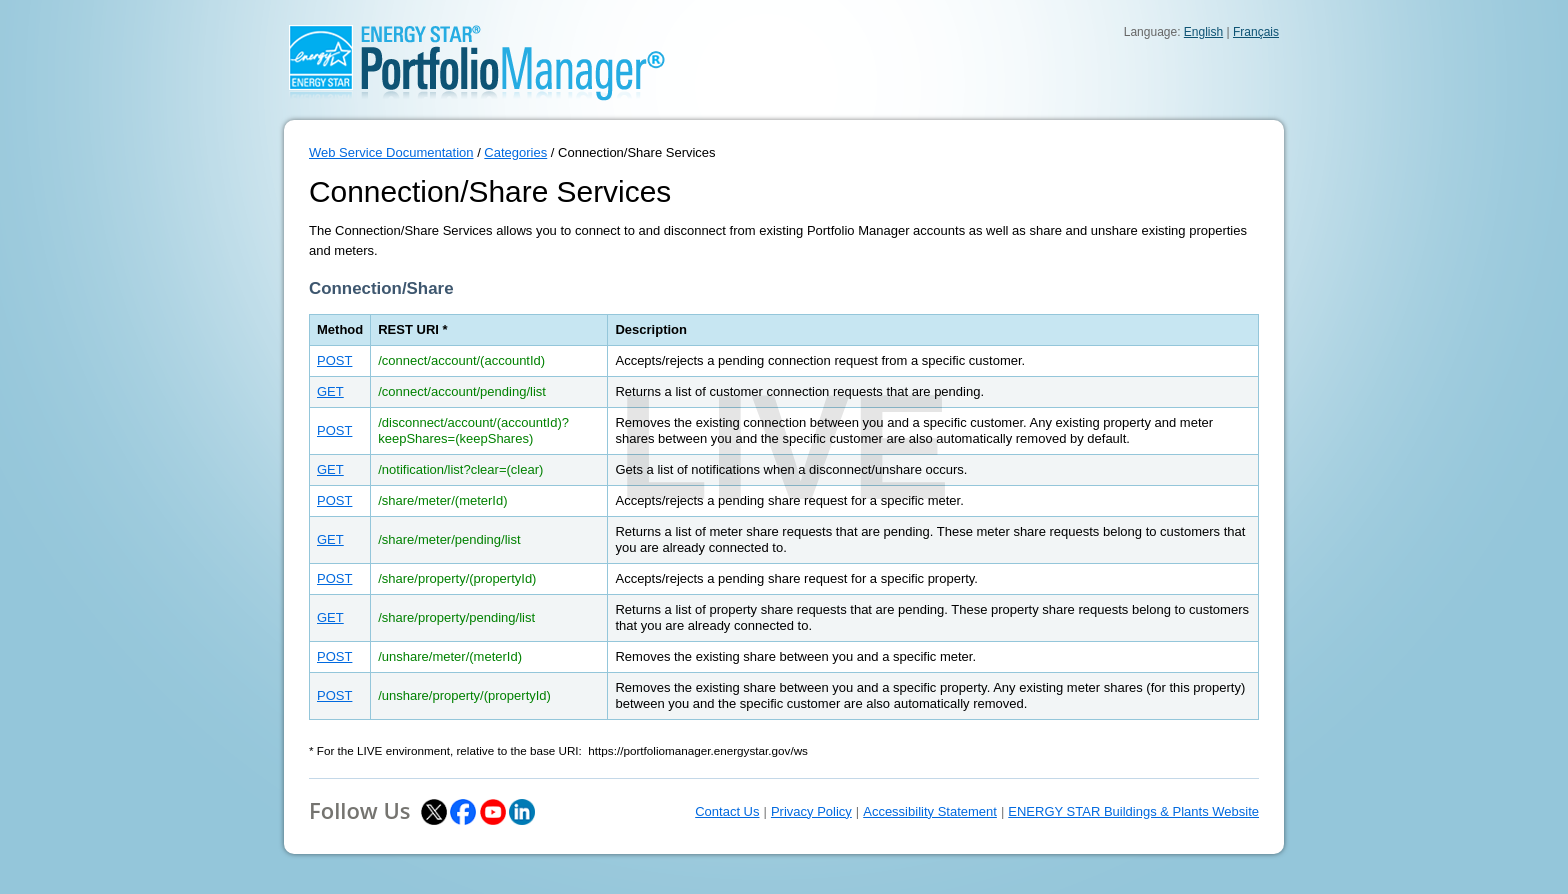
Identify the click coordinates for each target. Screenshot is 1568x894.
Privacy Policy (811, 811)
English (1203, 32)
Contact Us (727, 811)
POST (334, 360)
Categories (515, 152)
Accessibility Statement (930, 811)
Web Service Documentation (391, 152)
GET (330, 391)
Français (1256, 32)
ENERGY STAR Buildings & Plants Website (1133, 811)
